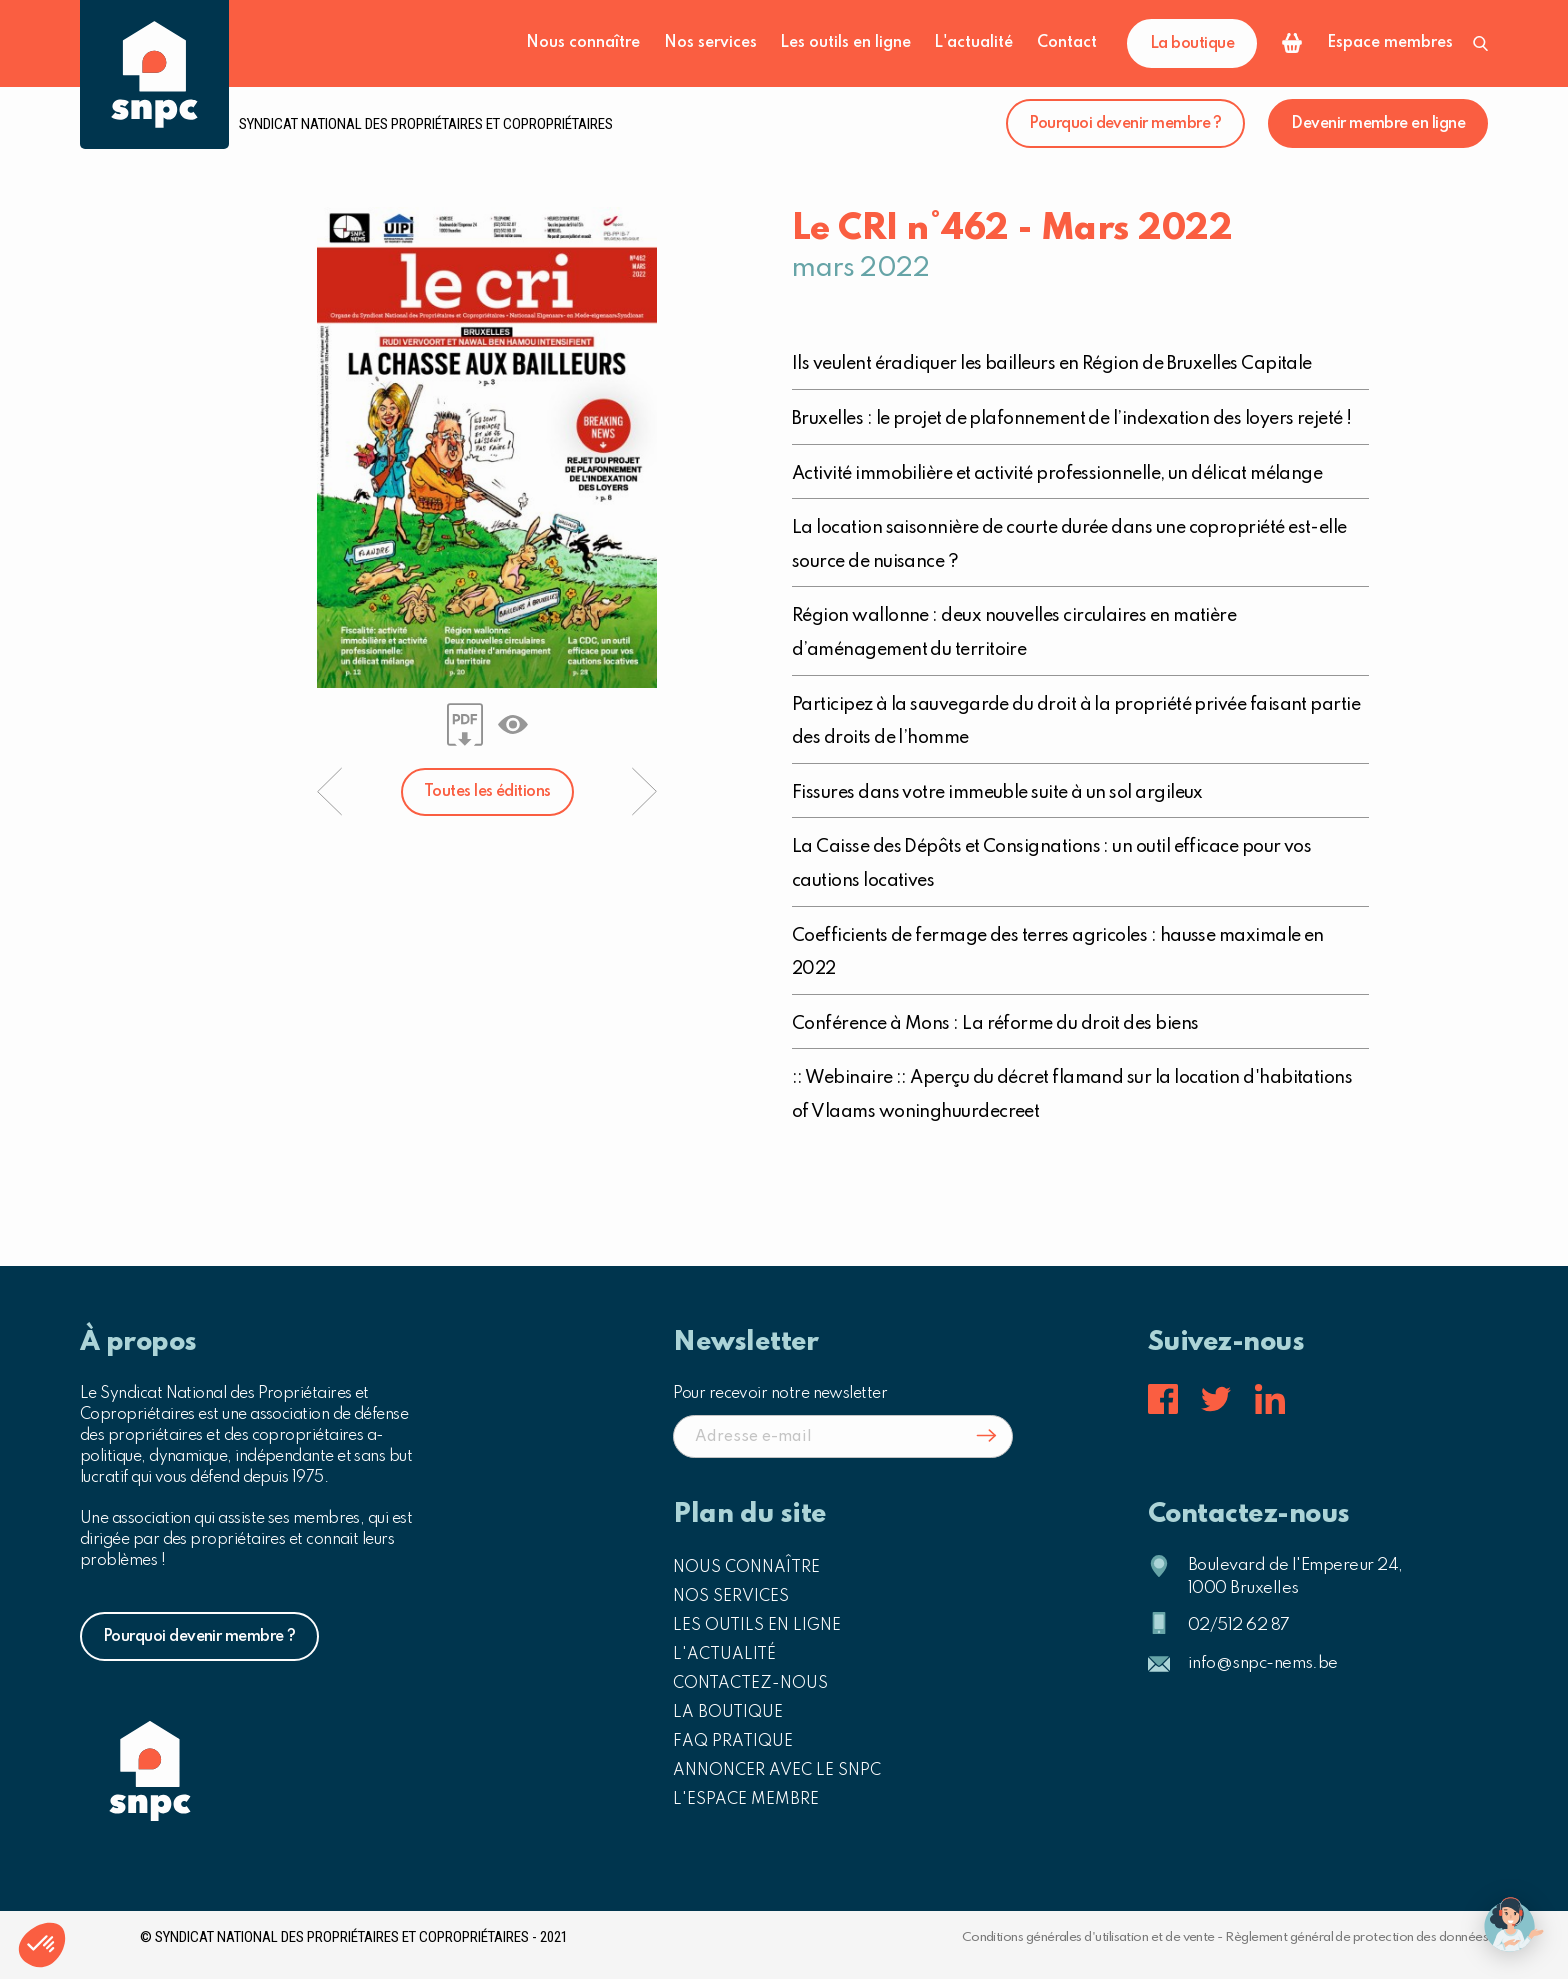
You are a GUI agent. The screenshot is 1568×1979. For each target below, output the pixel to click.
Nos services (710, 43)
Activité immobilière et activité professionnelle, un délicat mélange (1057, 474)
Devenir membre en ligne (1378, 124)
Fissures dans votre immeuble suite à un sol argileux (997, 793)
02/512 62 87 (1239, 1625)
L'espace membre (746, 1800)
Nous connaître (583, 43)
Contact (1067, 43)
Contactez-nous (750, 1684)
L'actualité (973, 43)
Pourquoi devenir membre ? (1125, 124)
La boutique (1192, 44)
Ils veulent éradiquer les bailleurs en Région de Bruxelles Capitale (1052, 364)
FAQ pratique (733, 1742)
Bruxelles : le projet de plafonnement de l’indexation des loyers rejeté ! (1072, 419)
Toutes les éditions (487, 792)
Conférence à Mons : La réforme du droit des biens (995, 1024)
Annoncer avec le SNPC (777, 1771)
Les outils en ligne (845, 43)
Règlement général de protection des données (1356, 1937)
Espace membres (1390, 43)
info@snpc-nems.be (1263, 1663)
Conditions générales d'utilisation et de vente (1088, 1937)
